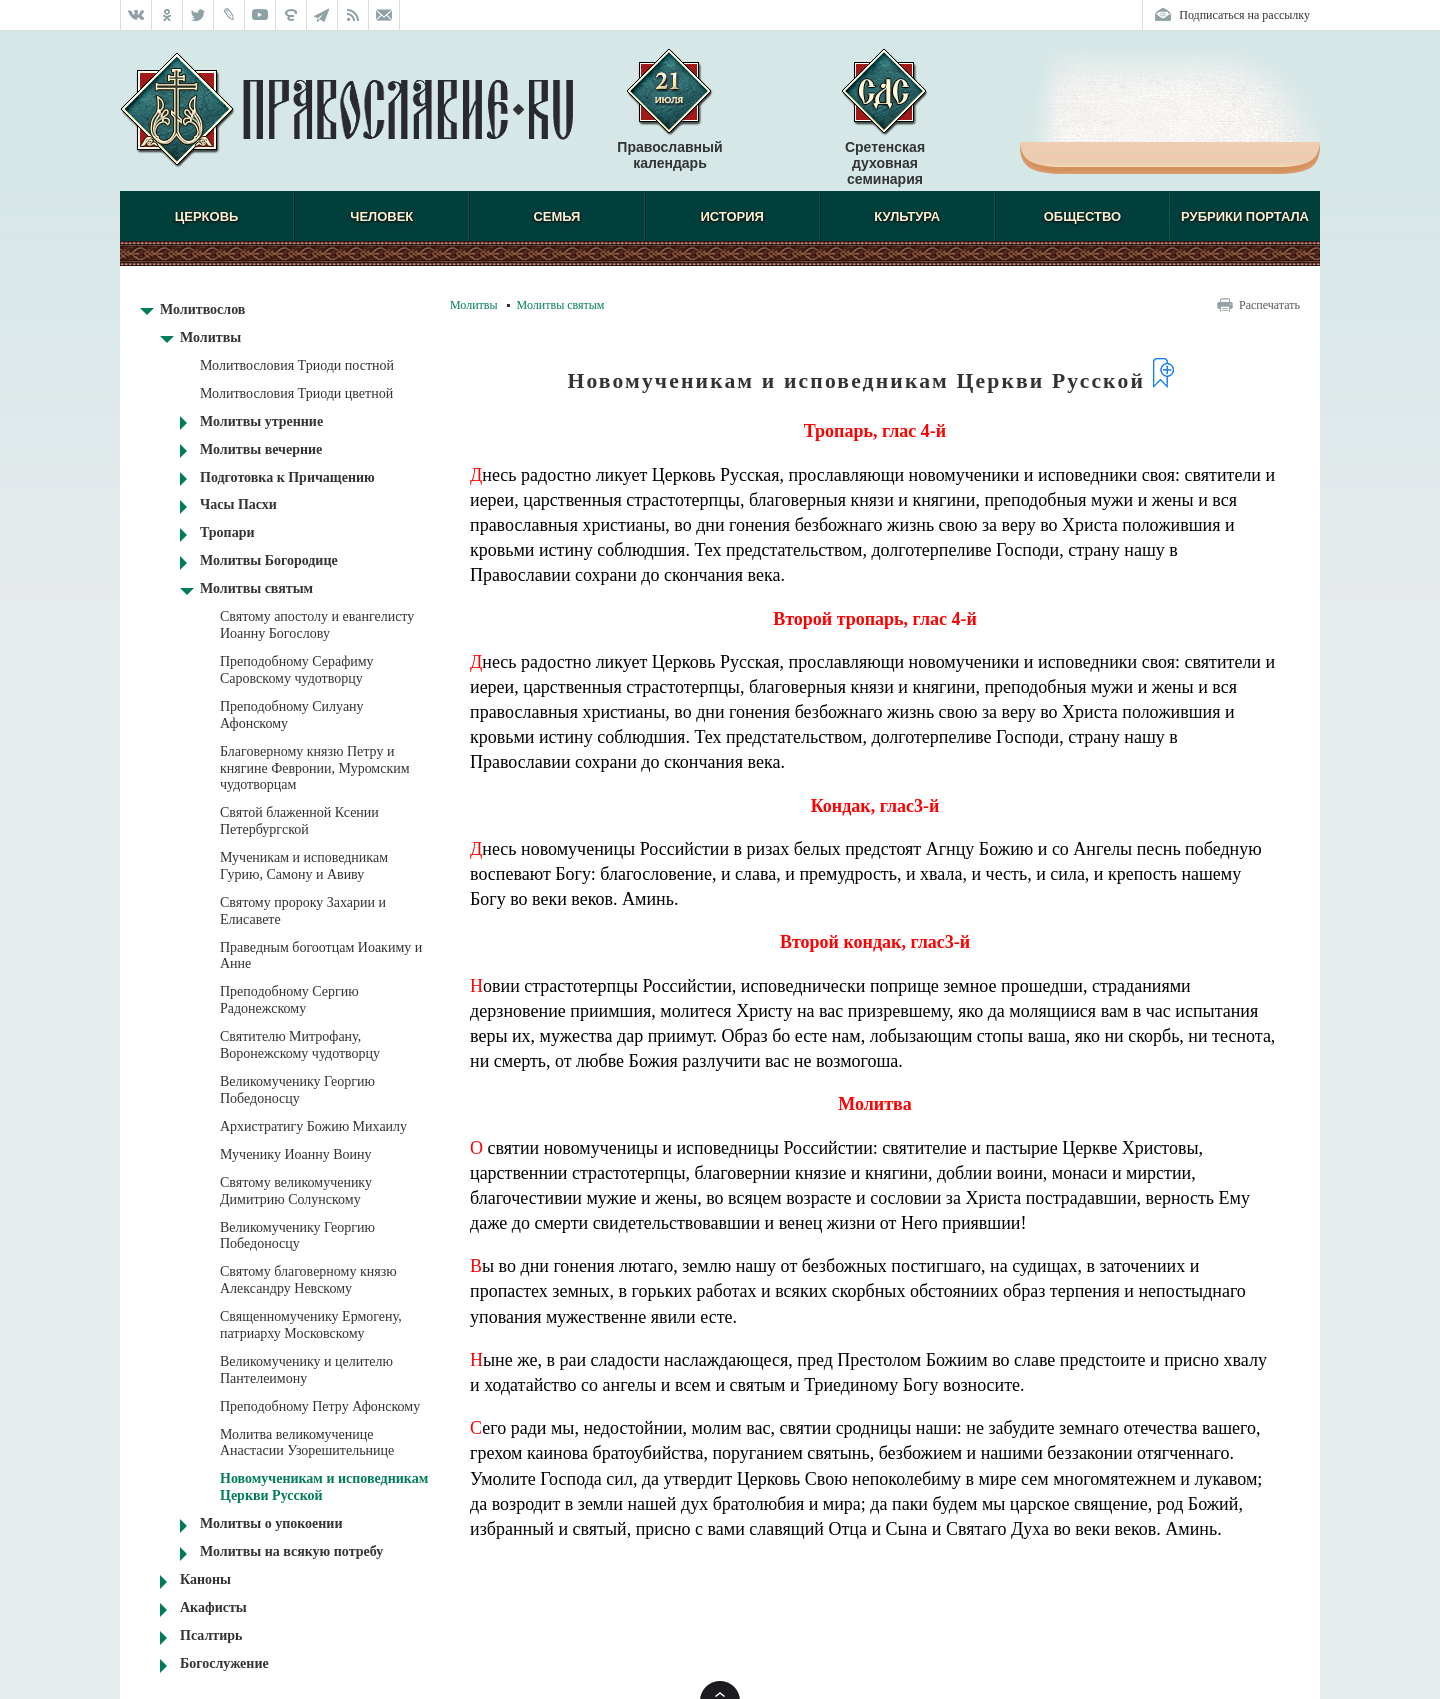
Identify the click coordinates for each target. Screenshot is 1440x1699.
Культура (907, 216)
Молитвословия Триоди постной (297, 365)
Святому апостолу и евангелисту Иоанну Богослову (317, 625)
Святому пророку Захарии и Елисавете (303, 911)
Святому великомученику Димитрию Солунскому (296, 1191)
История (731, 216)
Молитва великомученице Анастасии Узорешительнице (307, 1443)
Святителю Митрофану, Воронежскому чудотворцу (300, 1045)
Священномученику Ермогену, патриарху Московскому (311, 1325)
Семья (556, 216)
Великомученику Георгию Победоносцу (297, 1090)
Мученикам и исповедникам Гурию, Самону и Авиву (304, 866)
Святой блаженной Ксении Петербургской (299, 821)
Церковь (207, 216)
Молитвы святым (561, 305)
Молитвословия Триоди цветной (296, 393)
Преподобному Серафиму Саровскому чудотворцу (297, 670)
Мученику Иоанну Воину (296, 1154)
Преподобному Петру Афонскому (320, 1406)
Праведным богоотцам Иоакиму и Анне (321, 956)
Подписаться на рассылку (1244, 15)
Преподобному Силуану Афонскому (292, 715)
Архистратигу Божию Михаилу (313, 1126)
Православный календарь (669, 119)
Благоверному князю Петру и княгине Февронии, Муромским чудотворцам (315, 768)
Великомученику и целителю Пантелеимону (306, 1370)
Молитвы (474, 305)
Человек (381, 216)
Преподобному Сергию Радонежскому (289, 1000)
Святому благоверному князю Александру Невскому (308, 1280)
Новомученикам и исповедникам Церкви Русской (324, 1487)
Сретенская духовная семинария (885, 163)
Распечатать (1269, 305)
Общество (1082, 216)
